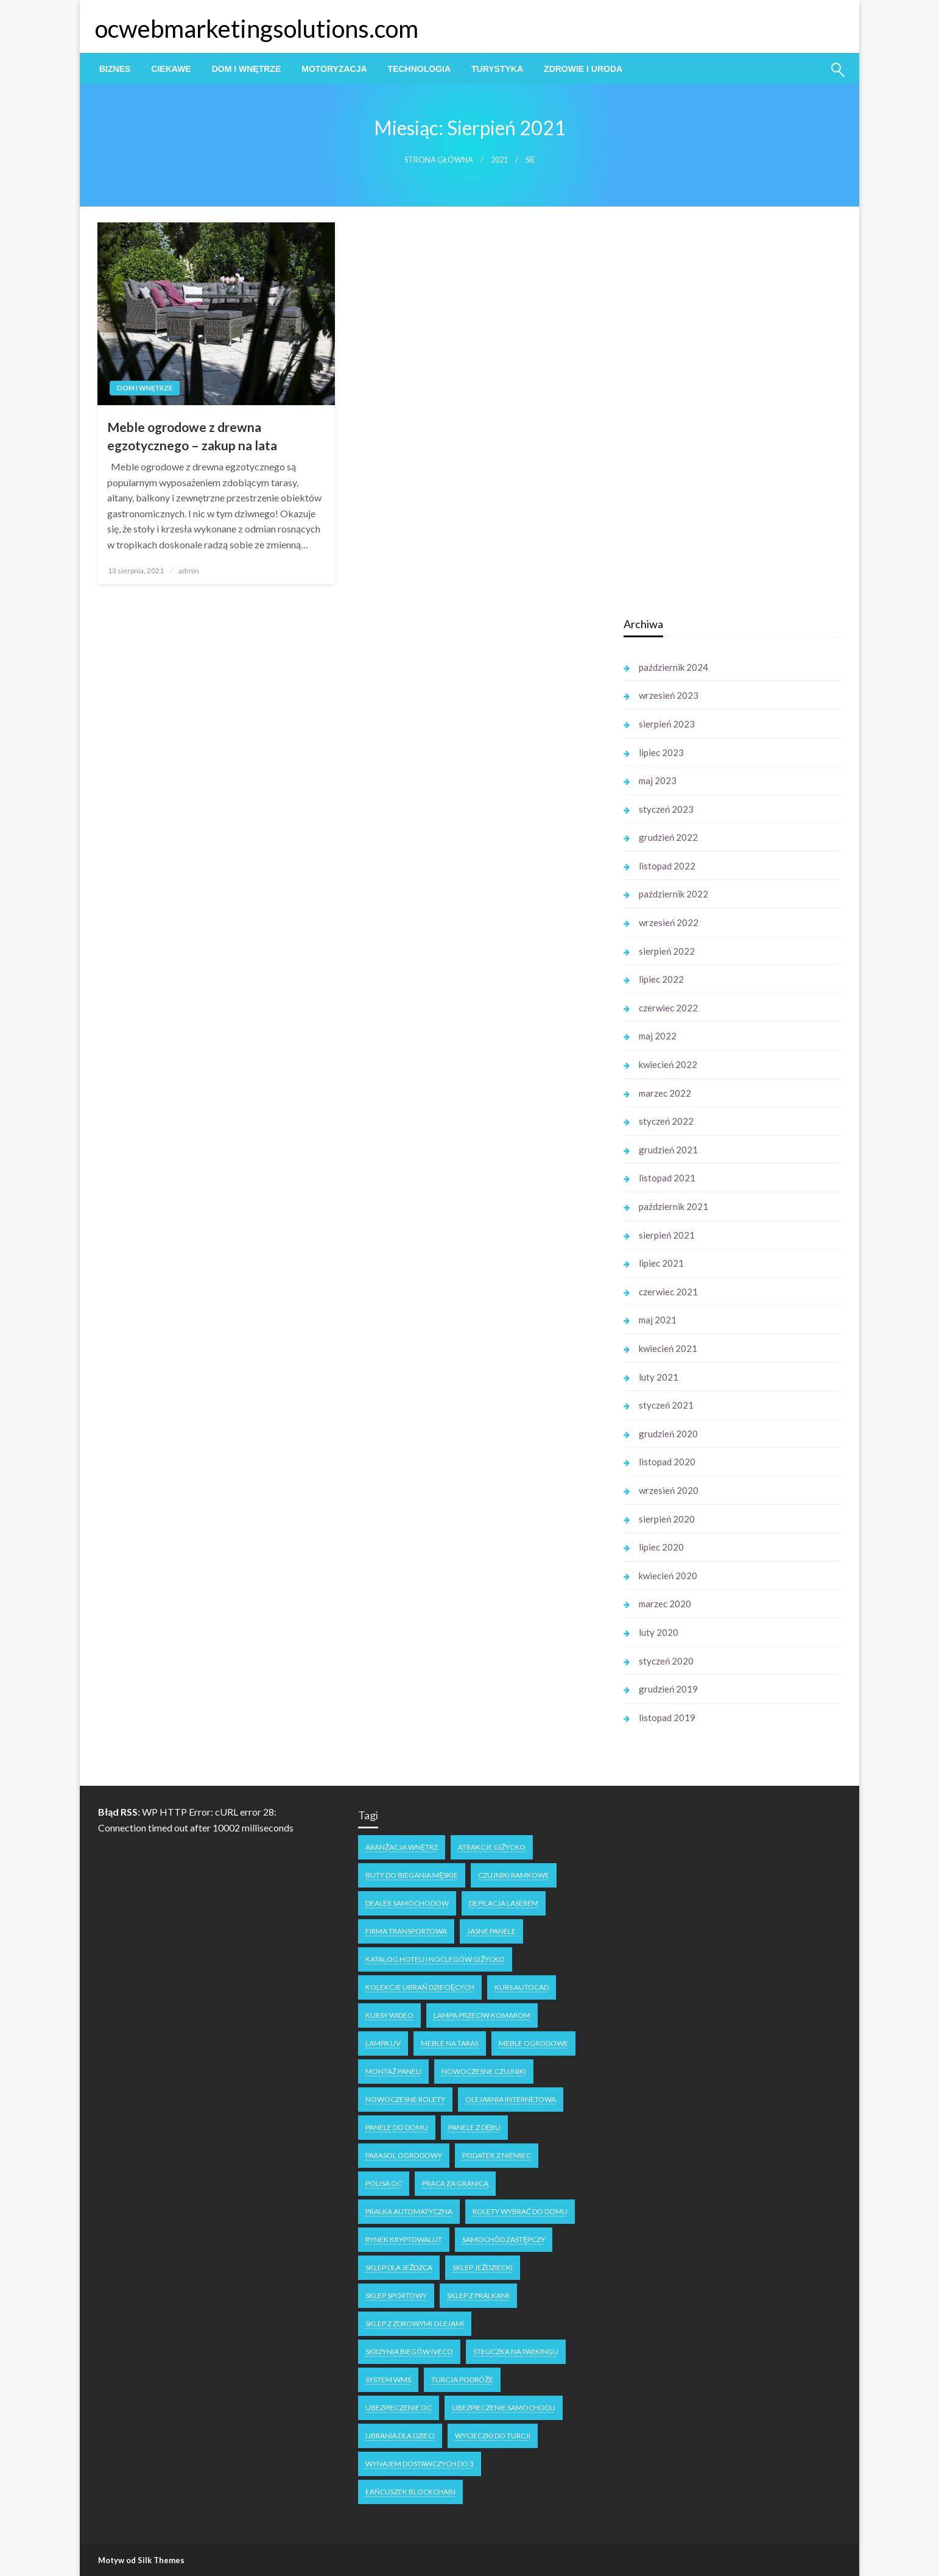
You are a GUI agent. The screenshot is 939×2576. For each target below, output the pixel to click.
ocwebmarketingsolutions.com (256, 28)
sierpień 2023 (667, 723)
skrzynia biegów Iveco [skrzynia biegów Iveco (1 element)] (409, 2351)
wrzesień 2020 (668, 1490)
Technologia (419, 69)
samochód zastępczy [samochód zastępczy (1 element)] (503, 2239)
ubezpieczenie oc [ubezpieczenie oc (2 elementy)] (398, 2407)
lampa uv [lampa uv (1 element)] (383, 2043)
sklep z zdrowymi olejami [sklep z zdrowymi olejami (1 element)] (414, 2323)
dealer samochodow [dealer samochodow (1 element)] (407, 1903)
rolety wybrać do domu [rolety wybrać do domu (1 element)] (520, 2211)
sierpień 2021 (667, 1235)
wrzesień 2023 (668, 695)
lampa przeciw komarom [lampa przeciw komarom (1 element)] (482, 2015)
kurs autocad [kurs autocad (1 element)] (521, 1987)
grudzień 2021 (668, 1149)
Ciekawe (171, 69)
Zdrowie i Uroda (583, 69)
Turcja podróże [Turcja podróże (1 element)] (462, 2379)
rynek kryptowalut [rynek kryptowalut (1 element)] (403, 2239)
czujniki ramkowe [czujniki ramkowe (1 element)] (513, 1875)
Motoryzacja (334, 69)
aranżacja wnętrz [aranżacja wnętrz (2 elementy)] (401, 1847)
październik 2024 (673, 667)
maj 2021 (658, 1319)
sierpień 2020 (667, 1518)
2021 (499, 160)
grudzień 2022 (668, 837)
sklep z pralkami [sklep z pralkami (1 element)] (478, 2295)
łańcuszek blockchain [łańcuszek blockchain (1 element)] (410, 2491)
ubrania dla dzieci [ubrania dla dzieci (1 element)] (400, 2435)
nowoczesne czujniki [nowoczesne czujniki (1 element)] (483, 2071)
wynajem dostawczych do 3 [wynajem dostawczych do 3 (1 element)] (419, 2463)
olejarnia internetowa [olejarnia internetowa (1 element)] (510, 2099)
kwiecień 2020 (668, 1575)
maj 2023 (658, 780)
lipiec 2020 (661, 1546)
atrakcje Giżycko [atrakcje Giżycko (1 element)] (492, 1847)
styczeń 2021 (666, 1404)
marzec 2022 (665, 1093)
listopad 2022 (667, 865)
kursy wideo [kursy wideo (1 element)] (389, 2015)
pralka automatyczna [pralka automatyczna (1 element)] (408, 2211)
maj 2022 (658, 1035)
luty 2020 (658, 1632)
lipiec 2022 (661, 979)
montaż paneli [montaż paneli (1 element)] (393, 2071)
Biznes (114, 69)
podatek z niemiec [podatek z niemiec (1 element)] (496, 2155)
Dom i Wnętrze (246, 69)
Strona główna (438, 160)
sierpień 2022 (667, 951)
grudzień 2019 (668, 1688)
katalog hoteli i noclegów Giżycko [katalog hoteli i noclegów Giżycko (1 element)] (435, 1959)
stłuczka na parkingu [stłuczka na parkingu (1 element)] (515, 2351)
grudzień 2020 (668, 1433)
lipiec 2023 (661, 752)
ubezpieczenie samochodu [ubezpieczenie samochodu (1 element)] (503, 2407)
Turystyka (497, 69)
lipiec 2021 (661, 1263)
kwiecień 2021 (668, 1348)
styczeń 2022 (666, 1121)
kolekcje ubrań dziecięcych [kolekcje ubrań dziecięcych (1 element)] (419, 1987)
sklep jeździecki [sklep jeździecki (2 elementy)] (482, 2267)
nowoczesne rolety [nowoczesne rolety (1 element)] (405, 2099)
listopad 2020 (667, 1461)
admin (188, 570)
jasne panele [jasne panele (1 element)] (491, 1931)
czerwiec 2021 (668, 1291)
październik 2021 (673, 1206)
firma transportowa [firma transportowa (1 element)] (406, 1931)
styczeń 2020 (666, 1660)
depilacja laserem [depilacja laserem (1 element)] (503, 1903)
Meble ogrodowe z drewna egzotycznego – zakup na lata (192, 435)
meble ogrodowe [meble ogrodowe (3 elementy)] (533, 2043)
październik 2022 (673, 893)
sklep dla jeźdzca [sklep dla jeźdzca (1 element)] (398, 2267)
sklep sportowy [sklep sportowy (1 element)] (396, 2295)
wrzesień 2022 (668, 922)
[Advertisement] (715, 413)
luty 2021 (658, 1376)
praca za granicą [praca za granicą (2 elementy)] (455, 2183)
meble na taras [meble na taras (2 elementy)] (450, 2043)
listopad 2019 (667, 1717)
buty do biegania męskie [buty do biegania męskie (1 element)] (411, 1875)
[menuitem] (115, 69)
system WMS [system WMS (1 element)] (388, 2379)
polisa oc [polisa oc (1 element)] (383, 2183)
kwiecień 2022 (668, 1064)
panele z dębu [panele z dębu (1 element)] (474, 2127)
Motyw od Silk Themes (141, 2560)
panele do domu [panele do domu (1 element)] (396, 2127)
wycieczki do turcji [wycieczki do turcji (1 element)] (492, 2435)
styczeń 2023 (666, 809)
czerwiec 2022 (668, 1007)
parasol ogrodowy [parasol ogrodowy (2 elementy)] (403, 2155)
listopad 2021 (667, 1177)
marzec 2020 (665, 1603)
